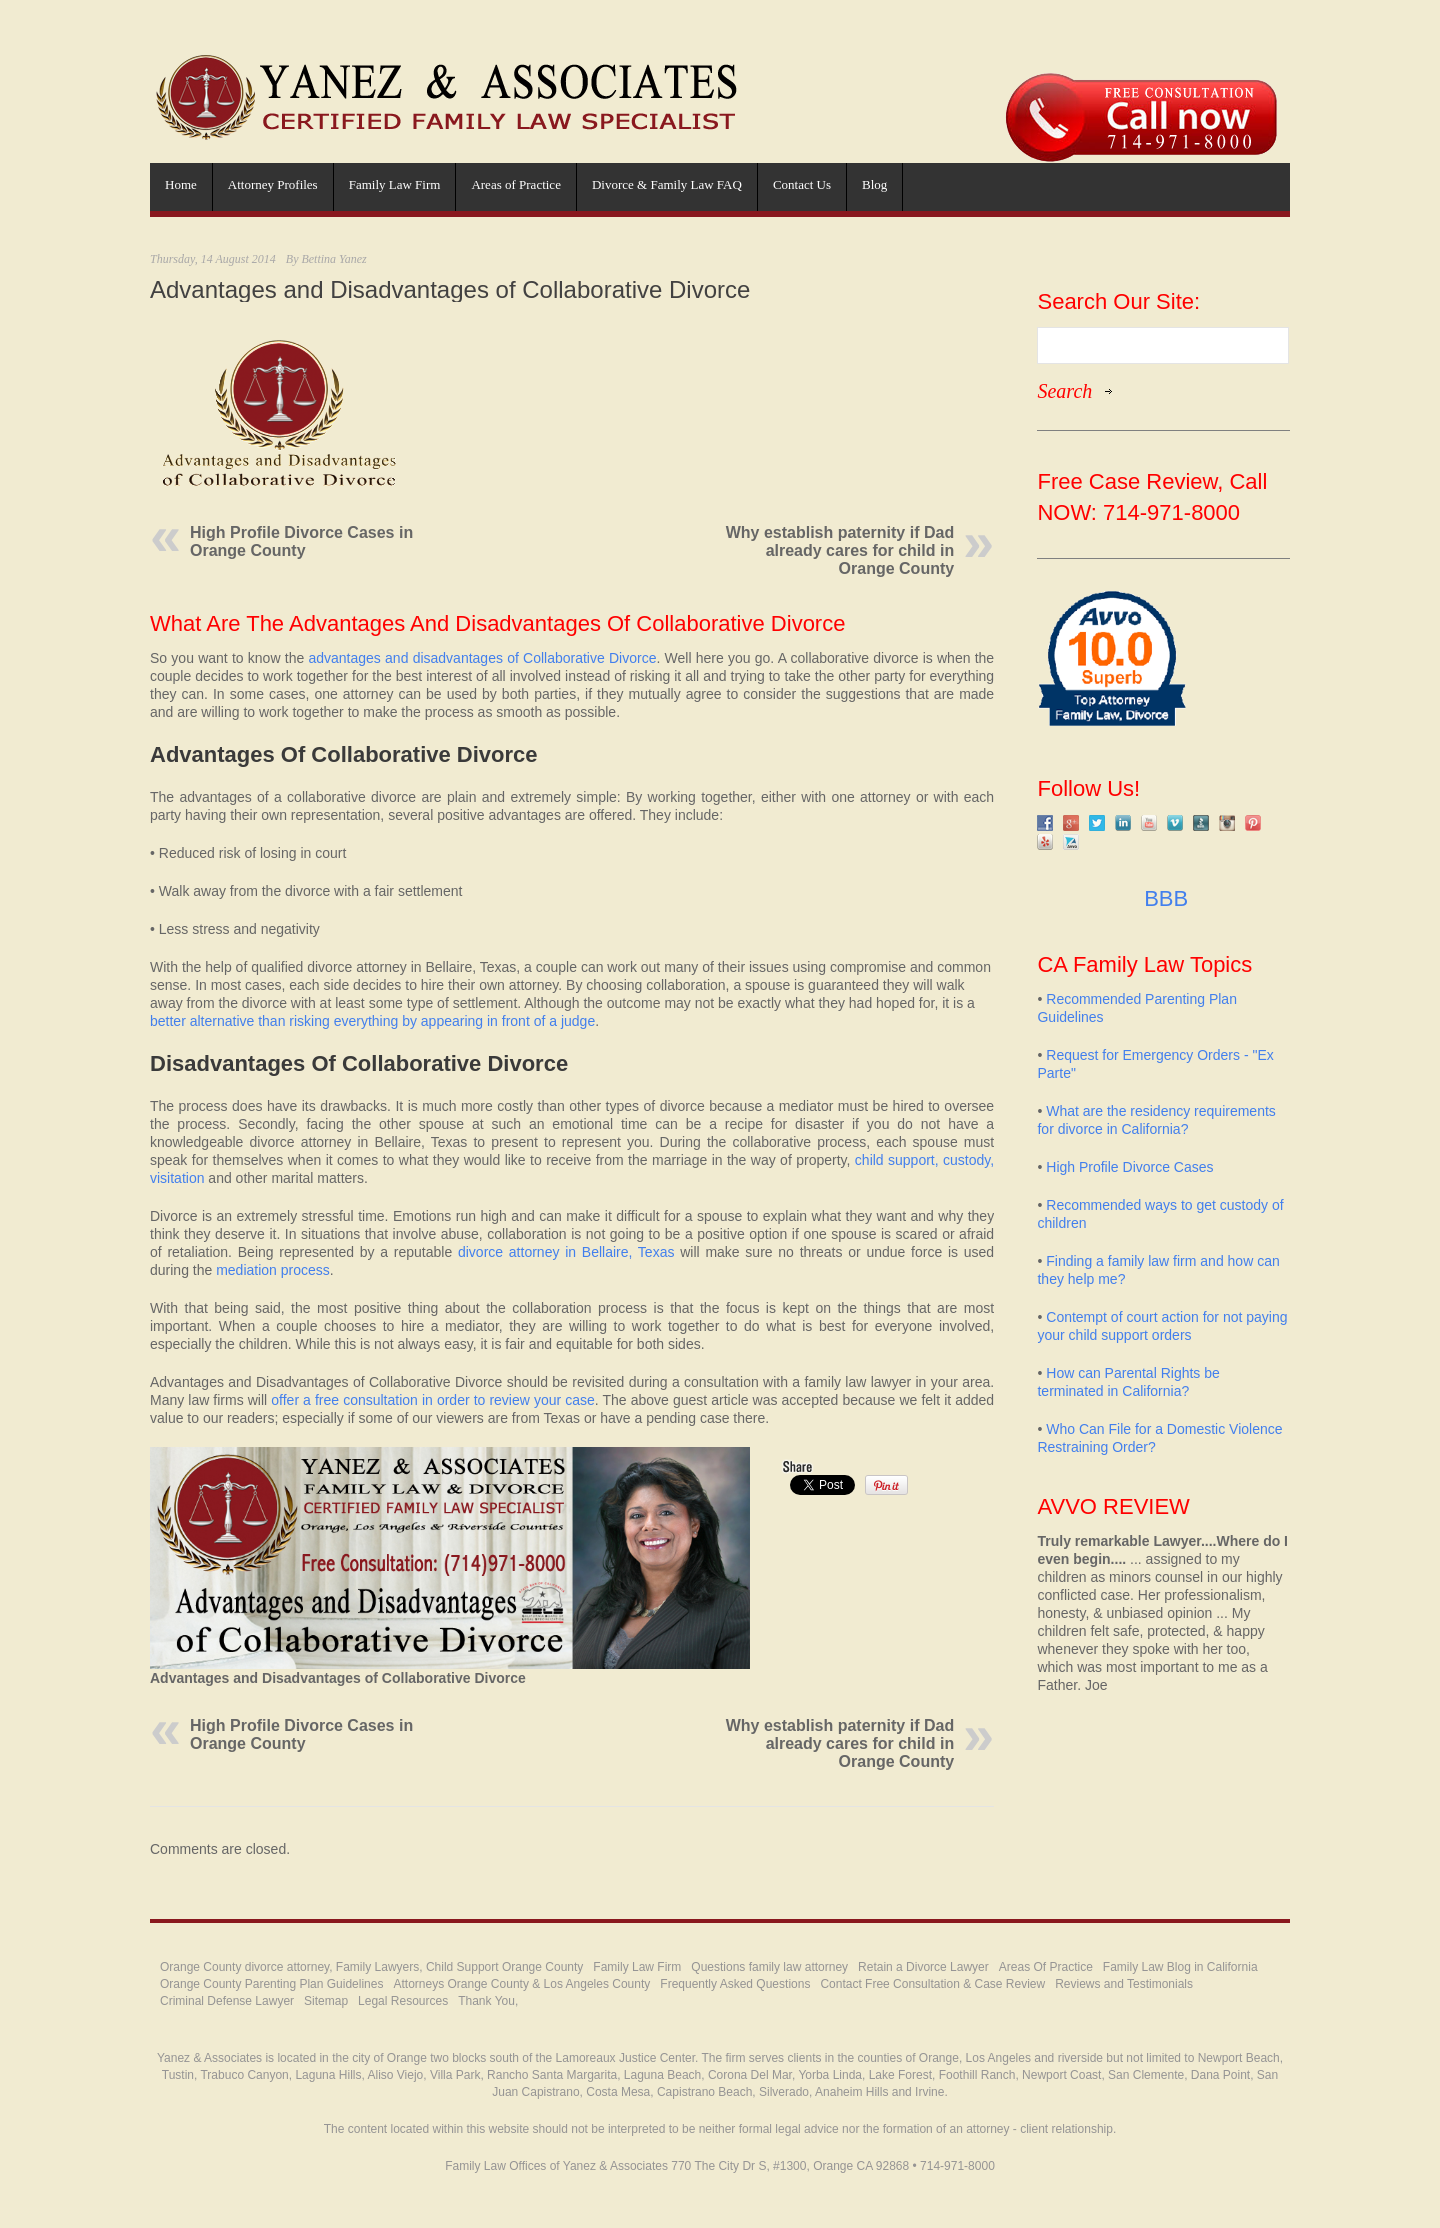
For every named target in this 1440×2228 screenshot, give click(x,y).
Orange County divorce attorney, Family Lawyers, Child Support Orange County (371, 1967)
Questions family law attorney (769, 1967)
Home (181, 184)
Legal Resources (403, 2001)
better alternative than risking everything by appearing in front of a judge (372, 1021)
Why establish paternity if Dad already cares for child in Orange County (840, 550)
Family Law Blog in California (1180, 1967)
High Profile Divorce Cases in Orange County (301, 541)
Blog (874, 184)
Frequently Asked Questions (735, 1984)
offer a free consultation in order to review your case (433, 1400)
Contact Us (802, 184)
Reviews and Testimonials (1124, 1984)
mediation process (273, 1270)
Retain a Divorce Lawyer (923, 1967)
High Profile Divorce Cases (1129, 1167)
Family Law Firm (395, 184)
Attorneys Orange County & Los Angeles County (521, 1984)
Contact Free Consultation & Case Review (932, 1984)
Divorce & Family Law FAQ (667, 184)
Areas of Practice (516, 184)
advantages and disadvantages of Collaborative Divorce (482, 658)
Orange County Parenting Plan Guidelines (271, 1984)
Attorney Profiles (273, 184)
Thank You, (488, 2001)
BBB (1163, 898)
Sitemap (326, 2001)
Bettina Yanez (333, 259)
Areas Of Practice (1046, 1967)
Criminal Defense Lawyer (227, 2001)
